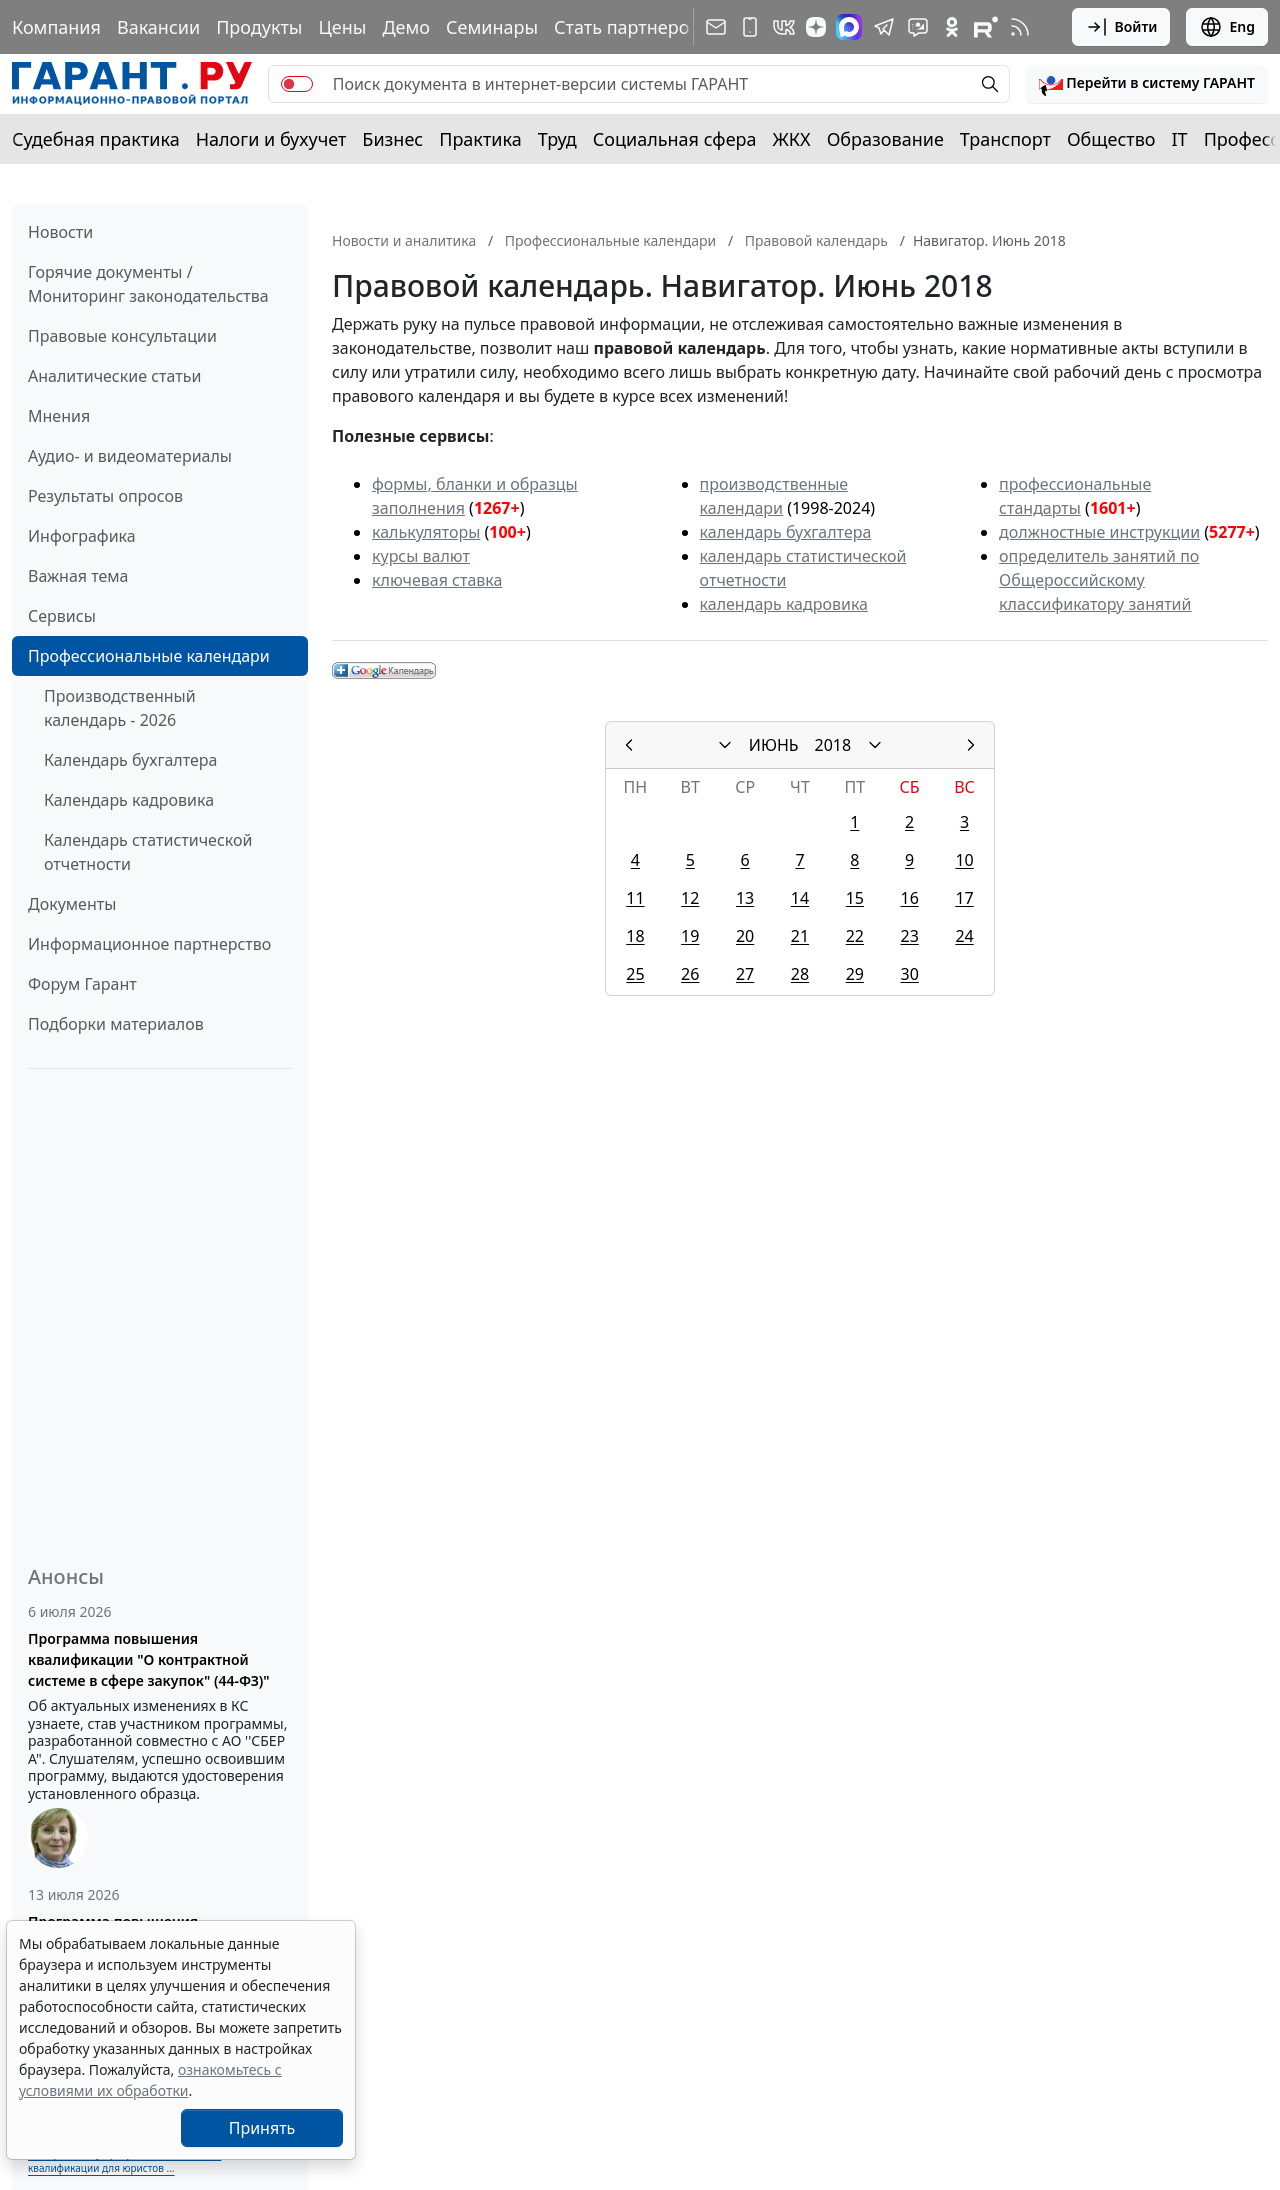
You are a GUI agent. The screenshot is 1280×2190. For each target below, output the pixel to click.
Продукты (259, 27)
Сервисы (62, 616)
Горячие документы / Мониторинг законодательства (148, 284)
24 (964, 936)
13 (745, 898)
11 (635, 898)
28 (800, 974)
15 (855, 898)
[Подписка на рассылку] (716, 27)
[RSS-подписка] (1020, 27)
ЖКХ (792, 139)
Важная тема (78, 576)
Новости (60, 232)
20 (745, 936)
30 (909, 974)
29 (855, 974)
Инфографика (82, 536)
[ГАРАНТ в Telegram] (884, 27)
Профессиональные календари (149, 656)
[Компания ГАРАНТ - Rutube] (986, 27)
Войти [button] (1121, 27)
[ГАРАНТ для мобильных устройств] (750, 27)
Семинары (492, 27)
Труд (557, 139)
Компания (56, 27)
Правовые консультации (122, 336)
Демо (406, 27)
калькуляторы (426, 532)
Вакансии (158, 27)
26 (690, 974)
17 (964, 898)
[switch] (297, 84)
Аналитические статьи (114, 376)
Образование (885, 139)
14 (800, 898)
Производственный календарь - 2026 (120, 708)
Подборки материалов (116, 1024)
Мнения (59, 416)
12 (690, 898)
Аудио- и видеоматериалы (130, 456)
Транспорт (1005, 139)
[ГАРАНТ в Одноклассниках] (952, 27)
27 (745, 974)
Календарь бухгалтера (130, 760)
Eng (1227, 27)
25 (635, 974)
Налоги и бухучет (271, 139)
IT (1180, 139)
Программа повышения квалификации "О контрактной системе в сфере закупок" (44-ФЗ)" (149, 1659)
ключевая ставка (437, 580)
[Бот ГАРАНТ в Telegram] (918, 27)
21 (800, 936)
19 (690, 936)
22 (855, 936)
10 (964, 860)
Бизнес (392, 139)
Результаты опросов (105, 496)
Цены (342, 27)
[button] (1147, 84)
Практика (480, 139)
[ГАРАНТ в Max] (849, 27)
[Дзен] (816, 27)
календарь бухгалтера (786, 532)
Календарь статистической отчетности (148, 852)
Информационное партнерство (149, 944)
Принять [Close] (262, 2128)
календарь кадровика (784, 604)
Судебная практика (96, 139)
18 (635, 936)
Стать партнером (628, 27)
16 (909, 898)
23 (909, 936)
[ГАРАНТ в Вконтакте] (784, 27)
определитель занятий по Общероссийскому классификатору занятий (1099, 580)
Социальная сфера (675, 139)
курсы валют (421, 556)
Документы (72, 904)
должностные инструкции (1099, 532)
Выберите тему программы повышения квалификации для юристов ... (124, 2160)
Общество (1111, 139)
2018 (833, 745)
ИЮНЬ (774, 745)
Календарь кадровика (129, 800)
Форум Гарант (82, 984)
